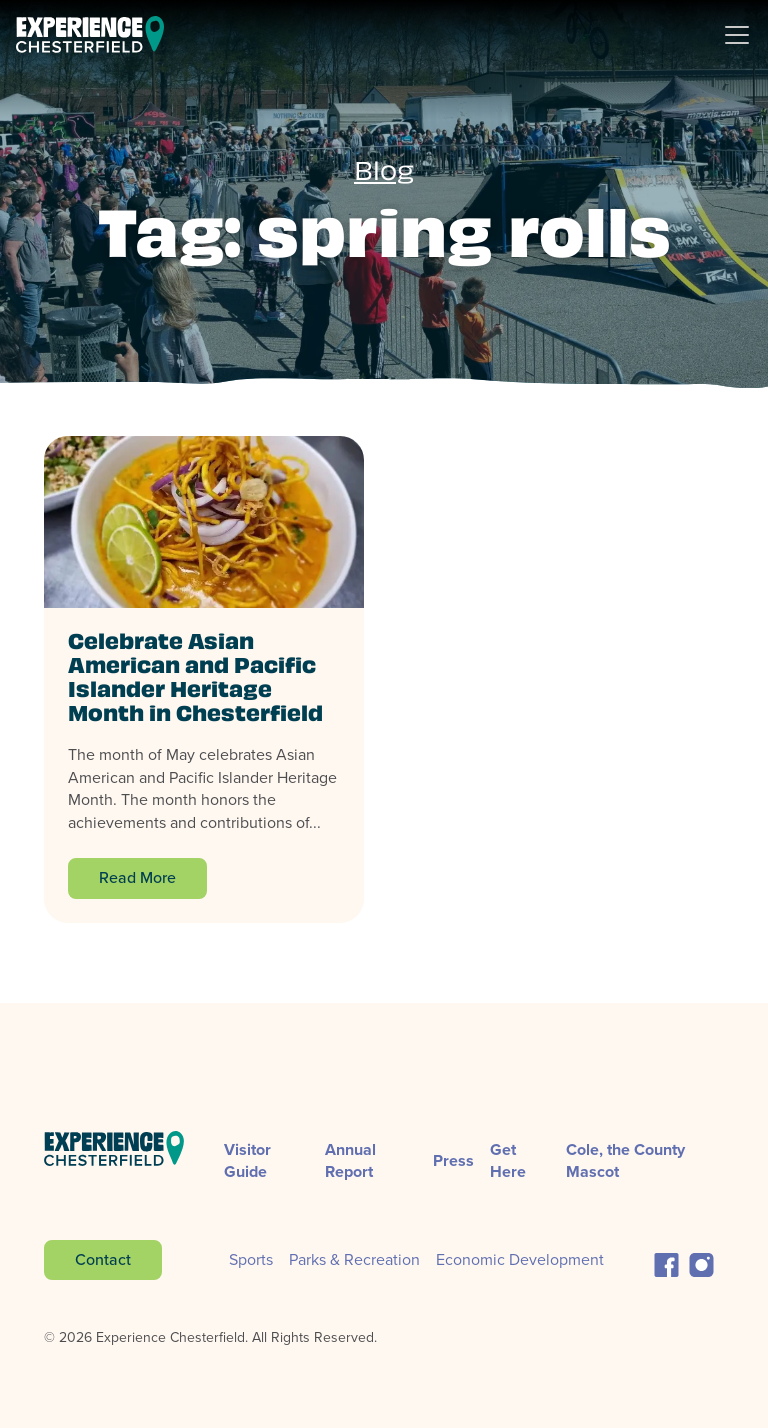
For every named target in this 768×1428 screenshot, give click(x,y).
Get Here (508, 1160)
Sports (251, 1259)
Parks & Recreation (354, 1259)
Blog (384, 174)
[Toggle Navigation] (745, 35)
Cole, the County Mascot (625, 1160)
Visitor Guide (247, 1160)
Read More (137, 877)
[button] (666, 1262)
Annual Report (350, 1160)
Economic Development (520, 1259)
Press (453, 1160)
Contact (103, 1259)
